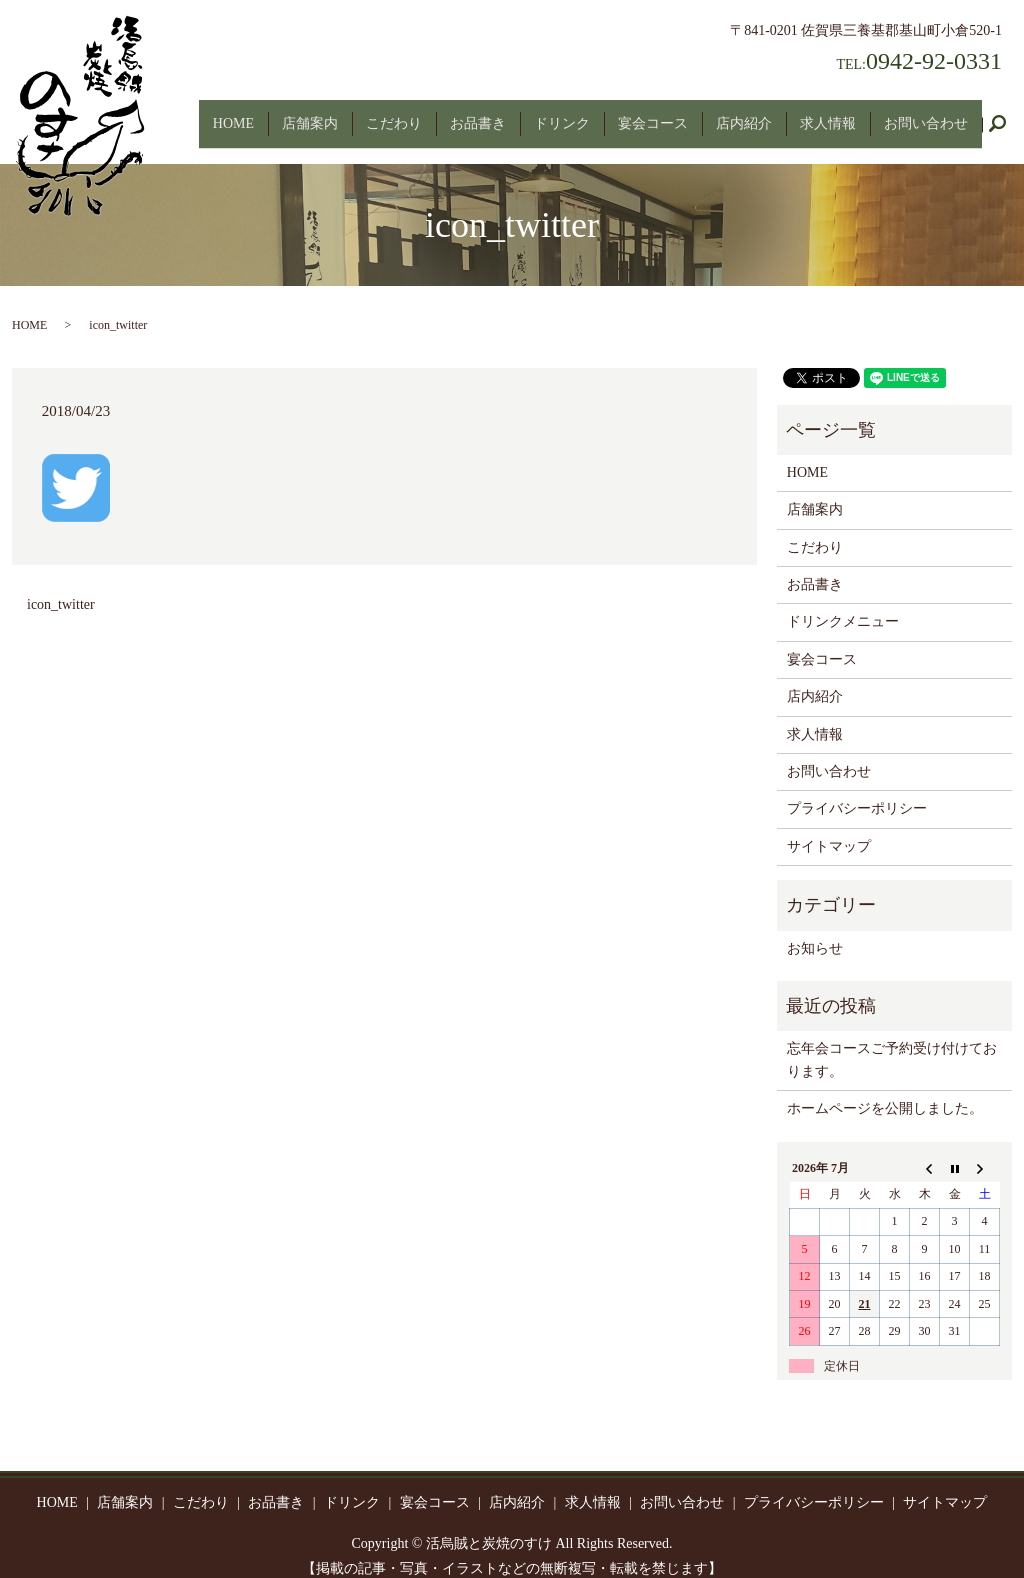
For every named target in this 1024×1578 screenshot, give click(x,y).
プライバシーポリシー (857, 791)
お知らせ (815, 930)
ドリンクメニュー (843, 604)
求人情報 (828, 114)
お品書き (478, 114)
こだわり (394, 114)
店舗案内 (310, 114)
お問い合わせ (926, 114)
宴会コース (653, 114)
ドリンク (562, 114)
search (1005, 115)
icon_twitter (61, 586)
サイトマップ (829, 828)
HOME (233, 114)
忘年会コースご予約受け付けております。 (892, 1042)
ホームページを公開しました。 (885, 1091)
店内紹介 (744, 114)
